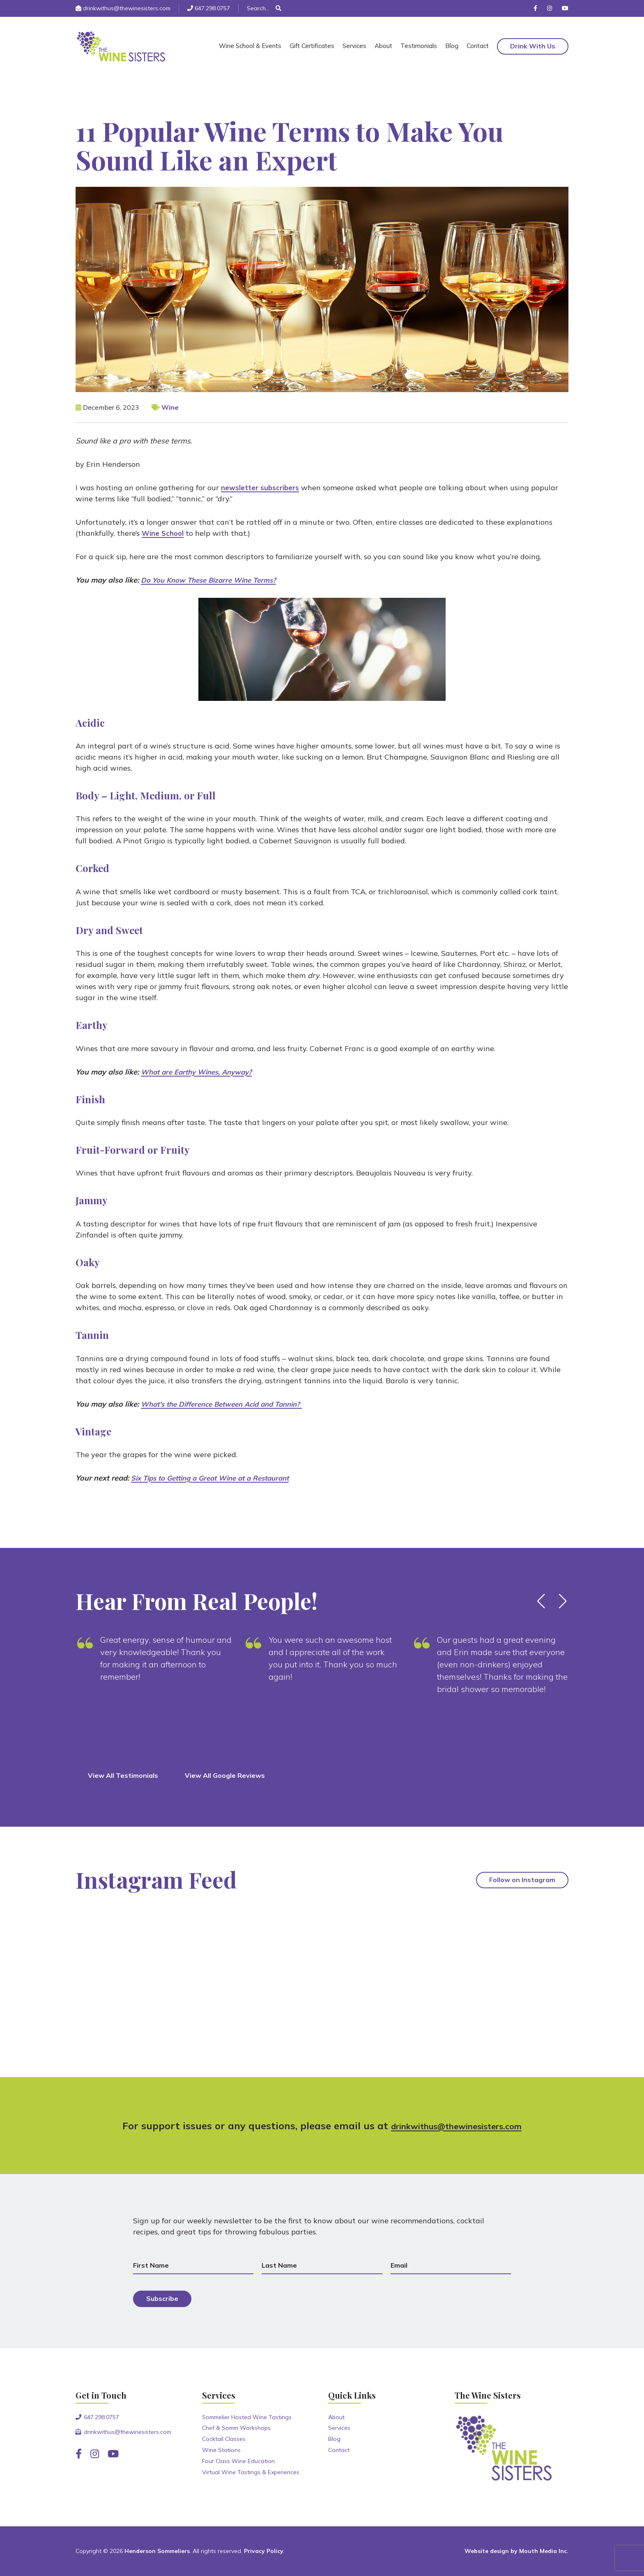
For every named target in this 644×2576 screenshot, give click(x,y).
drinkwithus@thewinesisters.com (126, 8)
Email (399, 2265)
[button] (541, 1601)
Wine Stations (221, 2450)
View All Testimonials (123, 1775)
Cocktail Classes (224, 2439)
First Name (151, 2265)
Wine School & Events (250, 46)
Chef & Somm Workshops (236, 2427)
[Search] (261, 8)
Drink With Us (532, 46)
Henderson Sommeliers (157, 2551)
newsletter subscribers (261, 487)
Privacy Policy (263, 2551)
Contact (478, 46)
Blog (451, 46)
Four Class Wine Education (238, 2461)
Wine (170, 407)
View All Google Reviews (225, 1775)
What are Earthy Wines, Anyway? (201, 1072)
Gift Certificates (312, 46)
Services (354, 46)
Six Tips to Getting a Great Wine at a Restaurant (217, 1478)
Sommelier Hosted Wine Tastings (247, 2417)
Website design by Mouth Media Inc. (516, 2551)
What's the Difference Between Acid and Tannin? (229, 1404)
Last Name (279, 2265)
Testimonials (418, 46)
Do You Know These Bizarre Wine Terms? (214, 580)
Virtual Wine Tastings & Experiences (250, 2472)
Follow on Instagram (522, 1880)
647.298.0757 (212, 8)
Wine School (164, 533)
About (383, 46)
